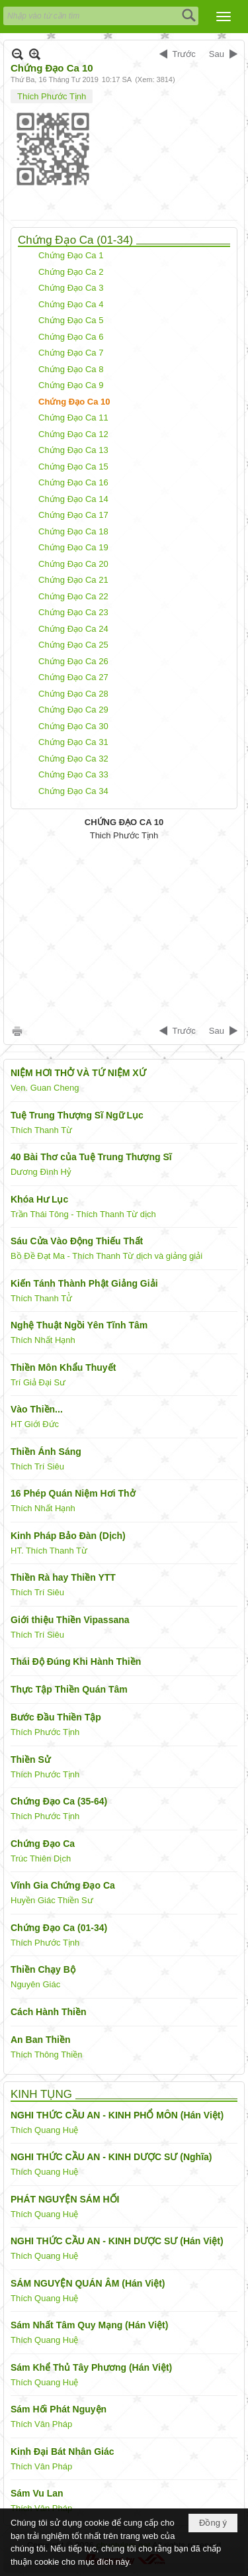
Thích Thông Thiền (46, 2054)
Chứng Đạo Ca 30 (73, 726)
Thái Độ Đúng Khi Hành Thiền (76, 1661)
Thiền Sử (30, 1759)
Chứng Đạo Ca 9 (70, 385)
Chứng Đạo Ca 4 (70, 304)
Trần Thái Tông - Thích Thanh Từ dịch (83, 1214)
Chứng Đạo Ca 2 (70, 272)
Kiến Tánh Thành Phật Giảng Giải (84, 1283)
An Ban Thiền (40, 2039)
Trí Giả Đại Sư (38, 1382)
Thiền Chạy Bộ (43, 1969)
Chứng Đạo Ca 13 (73, 450)
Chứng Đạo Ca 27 (73, 677)
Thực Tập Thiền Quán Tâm (69, 1689)
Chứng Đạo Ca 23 (73, 612)
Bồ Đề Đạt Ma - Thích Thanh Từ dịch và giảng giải (106, 1256)
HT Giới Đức (35, 1424)
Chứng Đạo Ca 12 (73, 434)
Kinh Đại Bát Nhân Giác (62, 2451)
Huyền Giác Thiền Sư (52, 1900)
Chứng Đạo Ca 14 (73, 499)
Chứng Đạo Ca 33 (73, 774)
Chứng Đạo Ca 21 (73, 580)
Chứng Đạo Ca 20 (73, 564)
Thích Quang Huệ (44, 2130)
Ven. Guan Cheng (45, 1088)
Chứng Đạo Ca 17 (73, 515)
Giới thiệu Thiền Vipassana (70, 1619)
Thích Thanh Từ (41, 1130)
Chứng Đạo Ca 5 (70, 320)
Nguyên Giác (35, 1984)
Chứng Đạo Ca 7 (70, 353)
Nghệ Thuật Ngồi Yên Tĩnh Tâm (79, 1325)
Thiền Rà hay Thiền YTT (63, 1577)
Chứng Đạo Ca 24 (73, 629)
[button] (223, 16)
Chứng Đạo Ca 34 (73, 791)
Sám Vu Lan (37, 2493)
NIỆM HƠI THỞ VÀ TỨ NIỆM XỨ (78, 1072)
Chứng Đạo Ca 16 (73, 482)
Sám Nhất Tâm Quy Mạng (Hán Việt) (89, 2325)
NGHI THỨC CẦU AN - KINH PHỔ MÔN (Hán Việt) (117, 2115)
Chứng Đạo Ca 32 (73, 759)
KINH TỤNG (41, 2094)
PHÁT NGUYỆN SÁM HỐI (65, 2199)
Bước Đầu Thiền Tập (56, 1717)
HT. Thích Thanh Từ (49, 1551)
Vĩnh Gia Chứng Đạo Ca (63, 1885)
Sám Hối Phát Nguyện (58, 2409)
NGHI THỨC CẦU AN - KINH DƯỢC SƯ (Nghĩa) (111, 2157)
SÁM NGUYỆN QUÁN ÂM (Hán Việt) (88, 2283)
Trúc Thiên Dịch (41, 1858)
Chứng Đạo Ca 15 (73, 466)
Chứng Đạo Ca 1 (70, 255)
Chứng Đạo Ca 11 (73, 417)
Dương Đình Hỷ (41, 1172)
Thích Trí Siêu (37, 1466)
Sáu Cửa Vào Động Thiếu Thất (77, 1241)
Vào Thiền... (37, 1409)
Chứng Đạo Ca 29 (73, 710)
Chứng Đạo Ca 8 (70, 369)
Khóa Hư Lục (39, 1199)
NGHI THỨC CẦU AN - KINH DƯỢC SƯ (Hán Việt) (117, 2241)
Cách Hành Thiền (49, 2011)
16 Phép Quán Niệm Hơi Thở (73, 1493)
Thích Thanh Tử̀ (41, 1298)
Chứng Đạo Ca (43, 1843)
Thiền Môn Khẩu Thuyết (63, 1367)
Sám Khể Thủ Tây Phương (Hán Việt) (91, 2367)
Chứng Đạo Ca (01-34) (75, 240)
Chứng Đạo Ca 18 (73, 531)
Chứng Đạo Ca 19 (73, 547)
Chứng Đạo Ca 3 (70, 288)
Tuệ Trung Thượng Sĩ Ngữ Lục (77, 1115)
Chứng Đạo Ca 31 (73, 742)
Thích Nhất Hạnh (43, 1340)
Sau (216, 54)
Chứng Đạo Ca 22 (73, 596)
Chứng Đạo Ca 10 (74, 402)
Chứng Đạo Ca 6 (70, 337)
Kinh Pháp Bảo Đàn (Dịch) (68, 1535)
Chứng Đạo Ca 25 (73, 645)
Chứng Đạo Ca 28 (73, 694)
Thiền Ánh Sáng (46, 1451)
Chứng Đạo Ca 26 (73, 661)
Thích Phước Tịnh (51, 96)
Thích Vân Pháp (41, 2424)
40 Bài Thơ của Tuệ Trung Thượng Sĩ (91, 1157)
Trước (184, 54)
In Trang (17, 1031)
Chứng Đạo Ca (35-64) (59, 1801)
